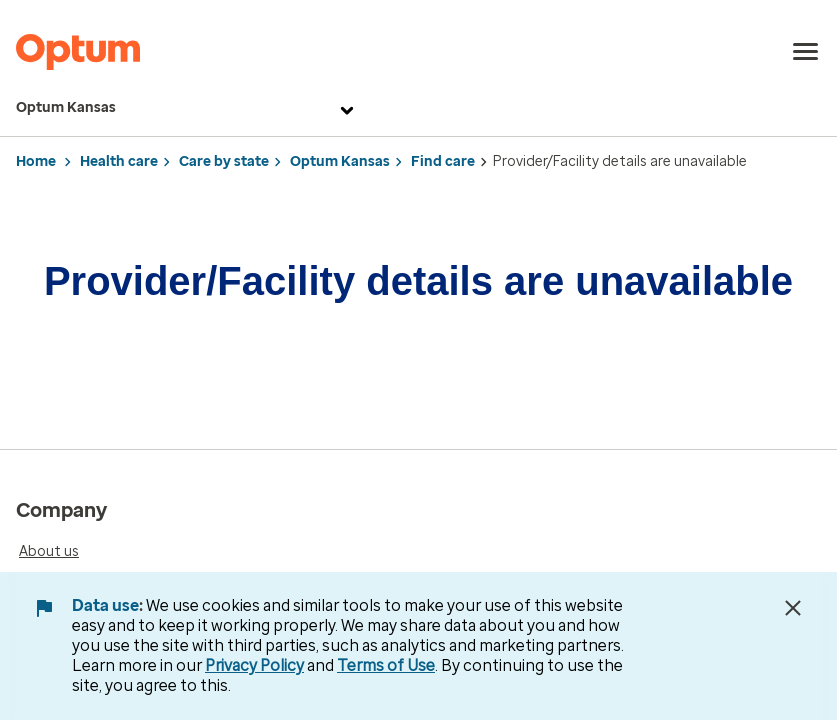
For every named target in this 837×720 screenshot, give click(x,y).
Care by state (224, 161)
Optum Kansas (187, 108)
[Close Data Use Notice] (793, 608)
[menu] (806, 52)
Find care (443, 161)
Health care (119, 161)
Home (36, 161)
